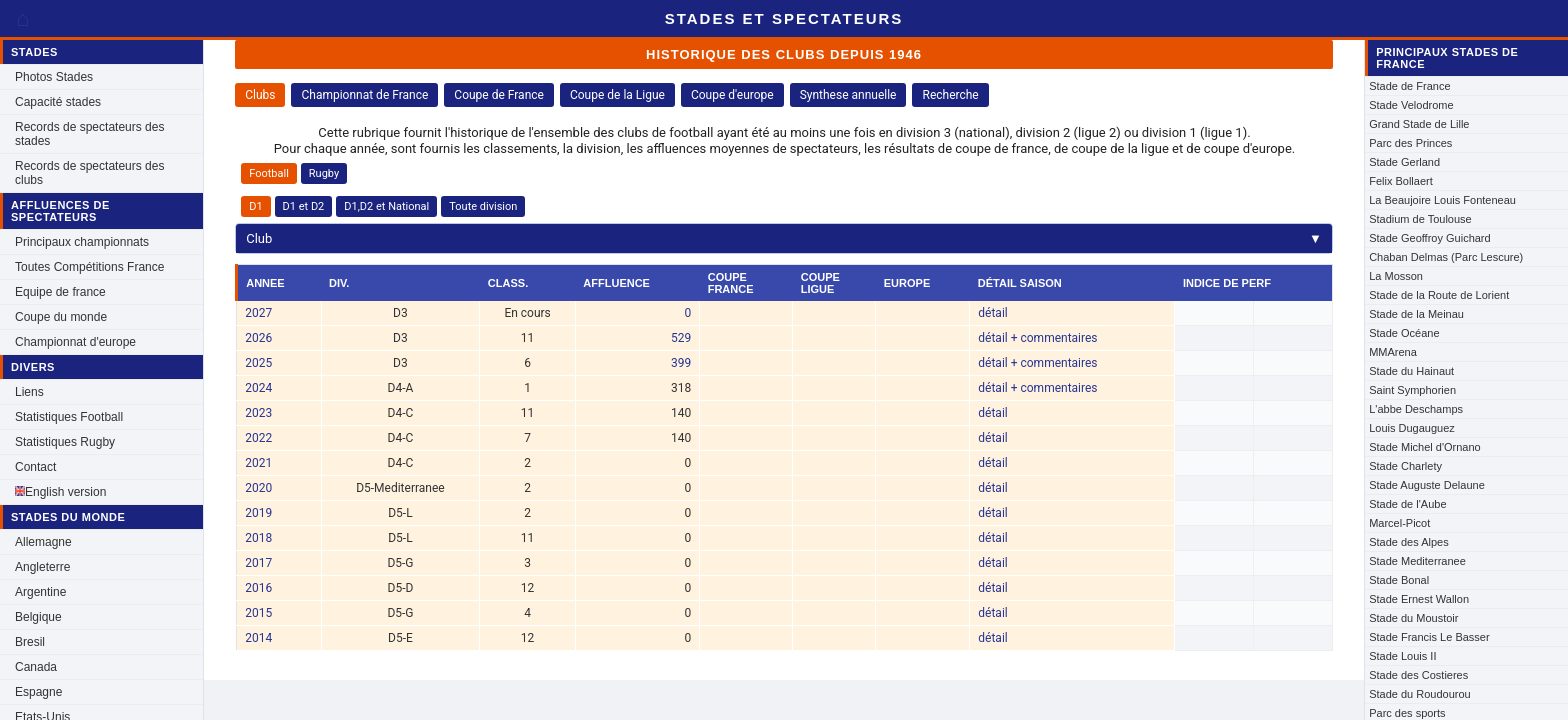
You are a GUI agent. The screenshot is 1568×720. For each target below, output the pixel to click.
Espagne (38, 692)
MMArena (1393, 352)
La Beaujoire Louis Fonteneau (1442, 200)
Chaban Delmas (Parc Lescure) (1446, 257)
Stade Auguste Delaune (1427, 485)
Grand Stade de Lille (1419, 124)
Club (784, 238)
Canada (36, 667)
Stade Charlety (1405, 466)
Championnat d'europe (75, 342)
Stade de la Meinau (1416, 314)
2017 (258, 563)
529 (681, 338)
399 (681, 363)
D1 (255, 206)
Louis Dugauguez (1412, 428)
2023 (258, 413)
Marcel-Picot (1399, 523)
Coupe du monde (61, 317)
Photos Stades (54, 77)
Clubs (260, 95)
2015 (258, 613)
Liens (29, 392)
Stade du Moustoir (1413, 618)
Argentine (40, 592)
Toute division (483, 206)
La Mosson (1396, 276)
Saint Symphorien (1412, 390)
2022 (258, 438)
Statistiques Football (69, 417)
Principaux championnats (82, 242)
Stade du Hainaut (1411, 371)
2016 (258, 588)
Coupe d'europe (732, 95)
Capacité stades (58, 102)
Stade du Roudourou (1420, 694)
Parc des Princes (1410, 143)
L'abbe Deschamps (1416, 409)
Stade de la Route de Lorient (1439, 295)
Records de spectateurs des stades (89, 134)
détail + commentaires (1037, 338)
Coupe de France (499, 95)
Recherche (950, 95)
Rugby (324, 173)
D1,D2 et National (386, 206)
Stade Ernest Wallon (1419, 599)
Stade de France (1409, 86)
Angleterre (42, 567)
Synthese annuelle (848, 95)
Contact (35, 467)
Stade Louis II (1402, 656)
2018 (258, 538)
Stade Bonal (1399, 580)
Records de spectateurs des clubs (89, 173)
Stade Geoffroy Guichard (1429, 238)
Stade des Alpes (1409, 542)
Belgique (38, 617)
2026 (258, 338)
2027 (258, 313)
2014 (258, 638)
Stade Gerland (1404, 162)
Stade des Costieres (1418, 675)
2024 (258, 388)
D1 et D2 (304, 206)
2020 (258, 488)
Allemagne (43, 542)
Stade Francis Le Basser (1429, 637)
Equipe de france (60, 292)
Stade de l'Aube (1407, 504)
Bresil (30, 642)
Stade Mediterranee (1417, 561)
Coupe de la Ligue (617, 95)
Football (269, 173)
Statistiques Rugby (65, 442)
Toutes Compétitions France (89, 267)
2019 (258, 513)
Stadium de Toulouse (1420, 219)
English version (60, 492)
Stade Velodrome (1411, 105)
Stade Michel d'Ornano (1425, 447)
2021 (258, 463)
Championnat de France (364, 95)
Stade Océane (1404, 333)
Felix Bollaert (1401, 181)
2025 (258, 363)
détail (992, 313)
